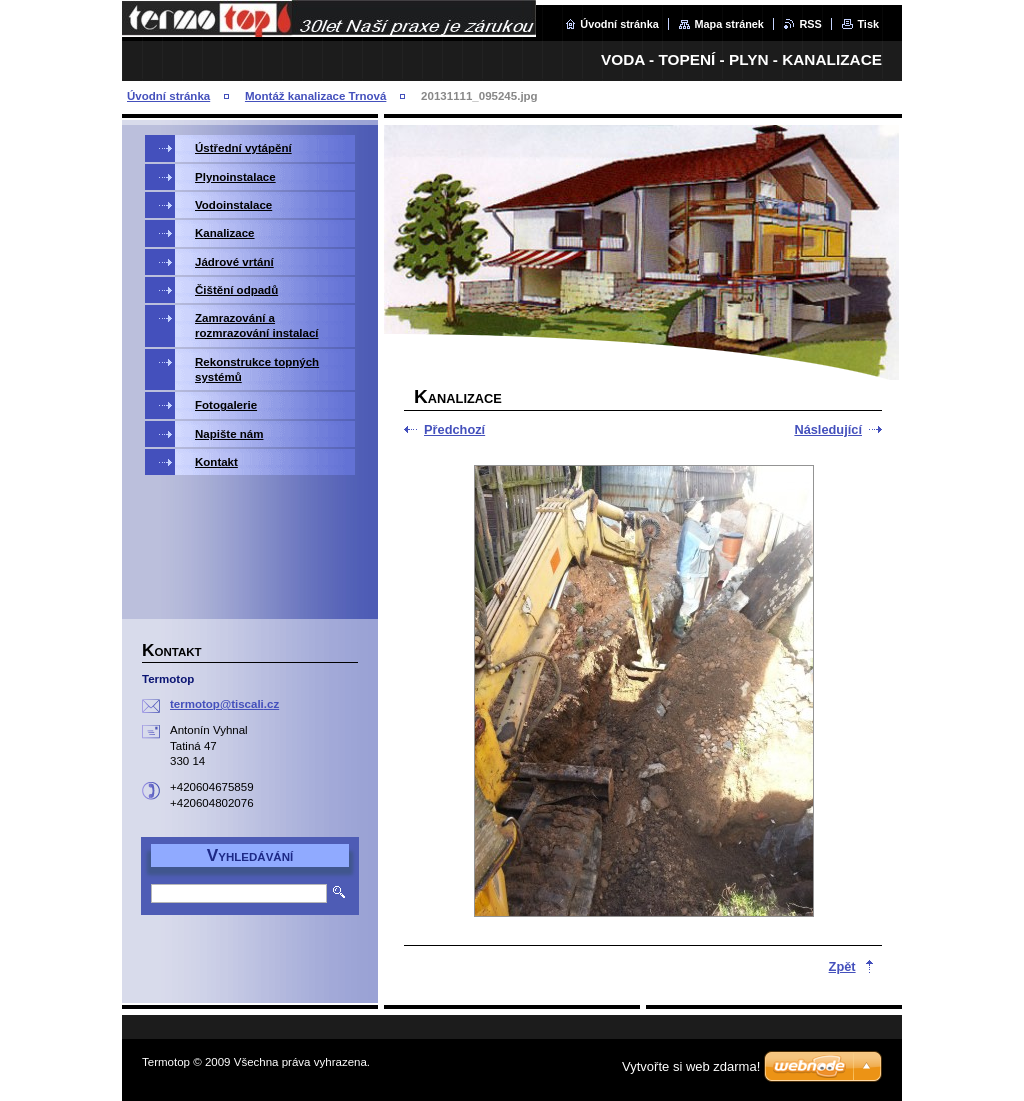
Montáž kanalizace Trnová (315, 96)
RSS (810, 24)
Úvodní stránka (619, 24)
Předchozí (454, 429)
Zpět (842, 966)
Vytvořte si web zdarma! (691, 1066)
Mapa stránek (729, 24)
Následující (828, 429)
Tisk (868, 24)
